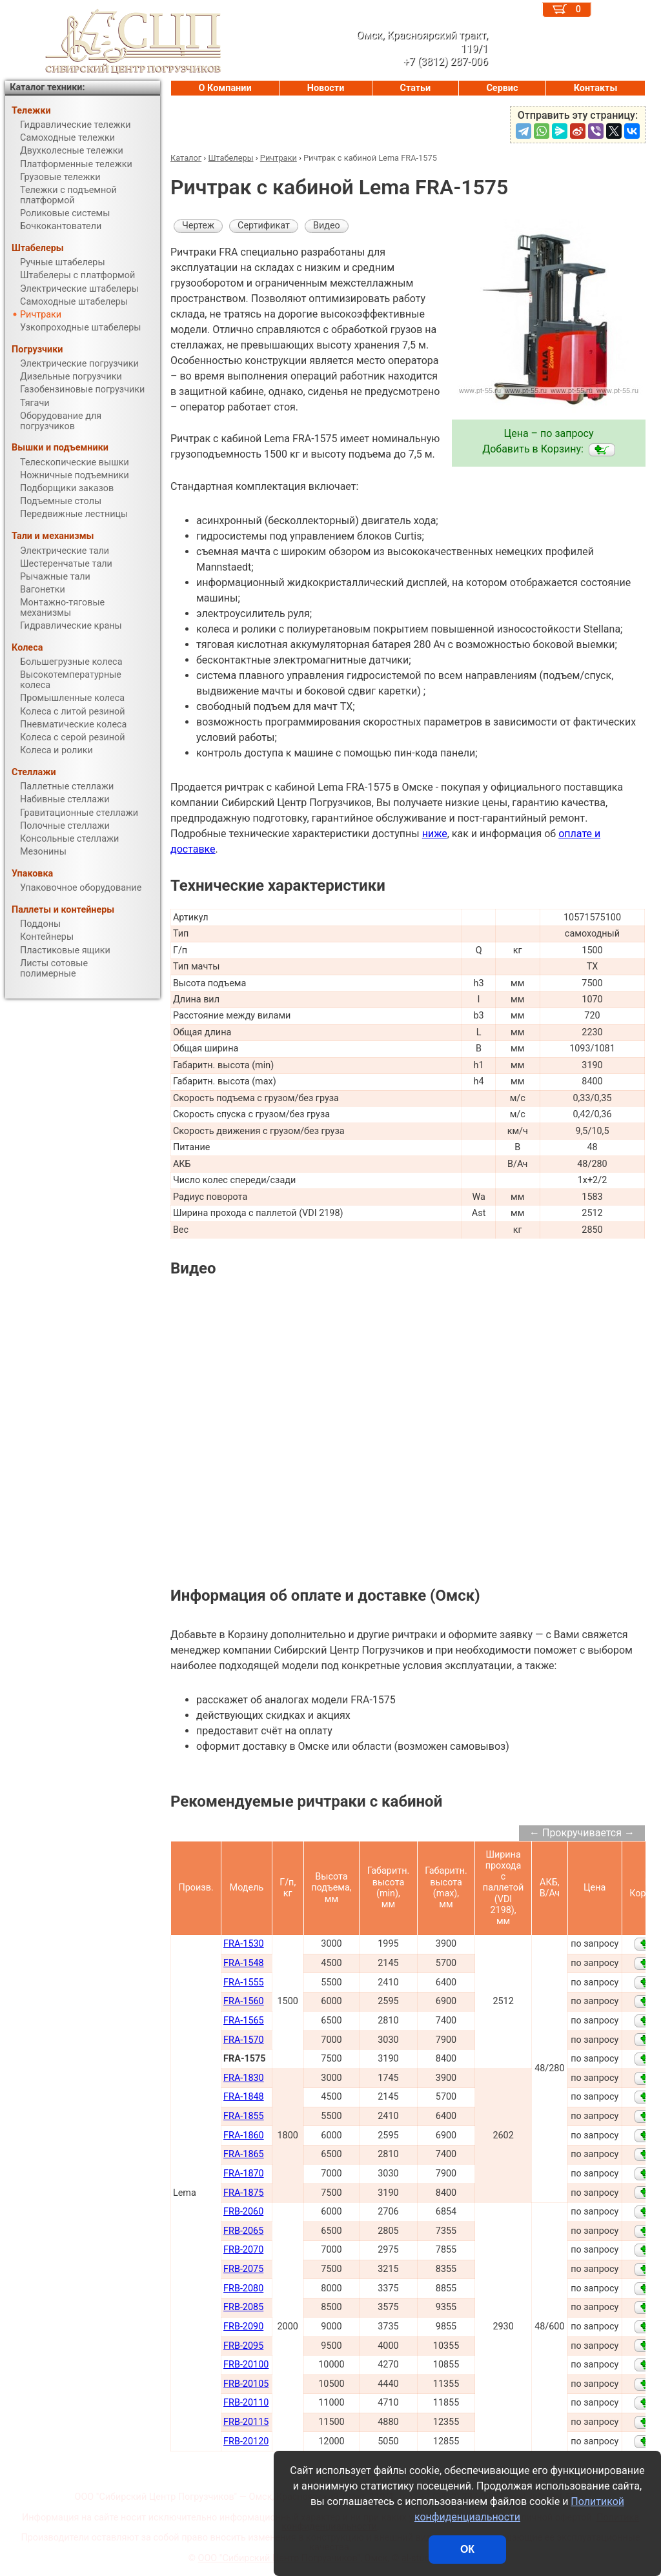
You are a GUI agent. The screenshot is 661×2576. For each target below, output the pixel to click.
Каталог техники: (47, 87)
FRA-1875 (243, 2192)
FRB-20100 (246, 2364)
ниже (434, 833)
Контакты (596, 88)
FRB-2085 (243, 2307)
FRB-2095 (243, 2345)
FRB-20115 (246, 2422)
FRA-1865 (243, 2154)
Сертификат (264, 225)
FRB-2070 (243, 2249)
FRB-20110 (246, 2402)
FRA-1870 (243, 2173)
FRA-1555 (243, 1982)
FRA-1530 (243, 1943)
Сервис (502, 88)
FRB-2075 (243, 2269)
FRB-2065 (243, 2231)
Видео (326, 225)
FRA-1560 (243, 2001)
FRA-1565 (243, 2020)
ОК (467, 2549)
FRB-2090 (243, 2326)
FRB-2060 (243, 2211)
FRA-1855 (243, 2116)
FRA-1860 (243, 2135)
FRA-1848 (243, 2096)
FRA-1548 (243, 1963)
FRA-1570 (243, 2039)
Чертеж (198, 225)
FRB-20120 (246, 2441)
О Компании (225, 88)
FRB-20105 (246, 2383)
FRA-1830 (243, 2078)
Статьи (415, 88)
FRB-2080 (243, 2288)
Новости (326, 88)
